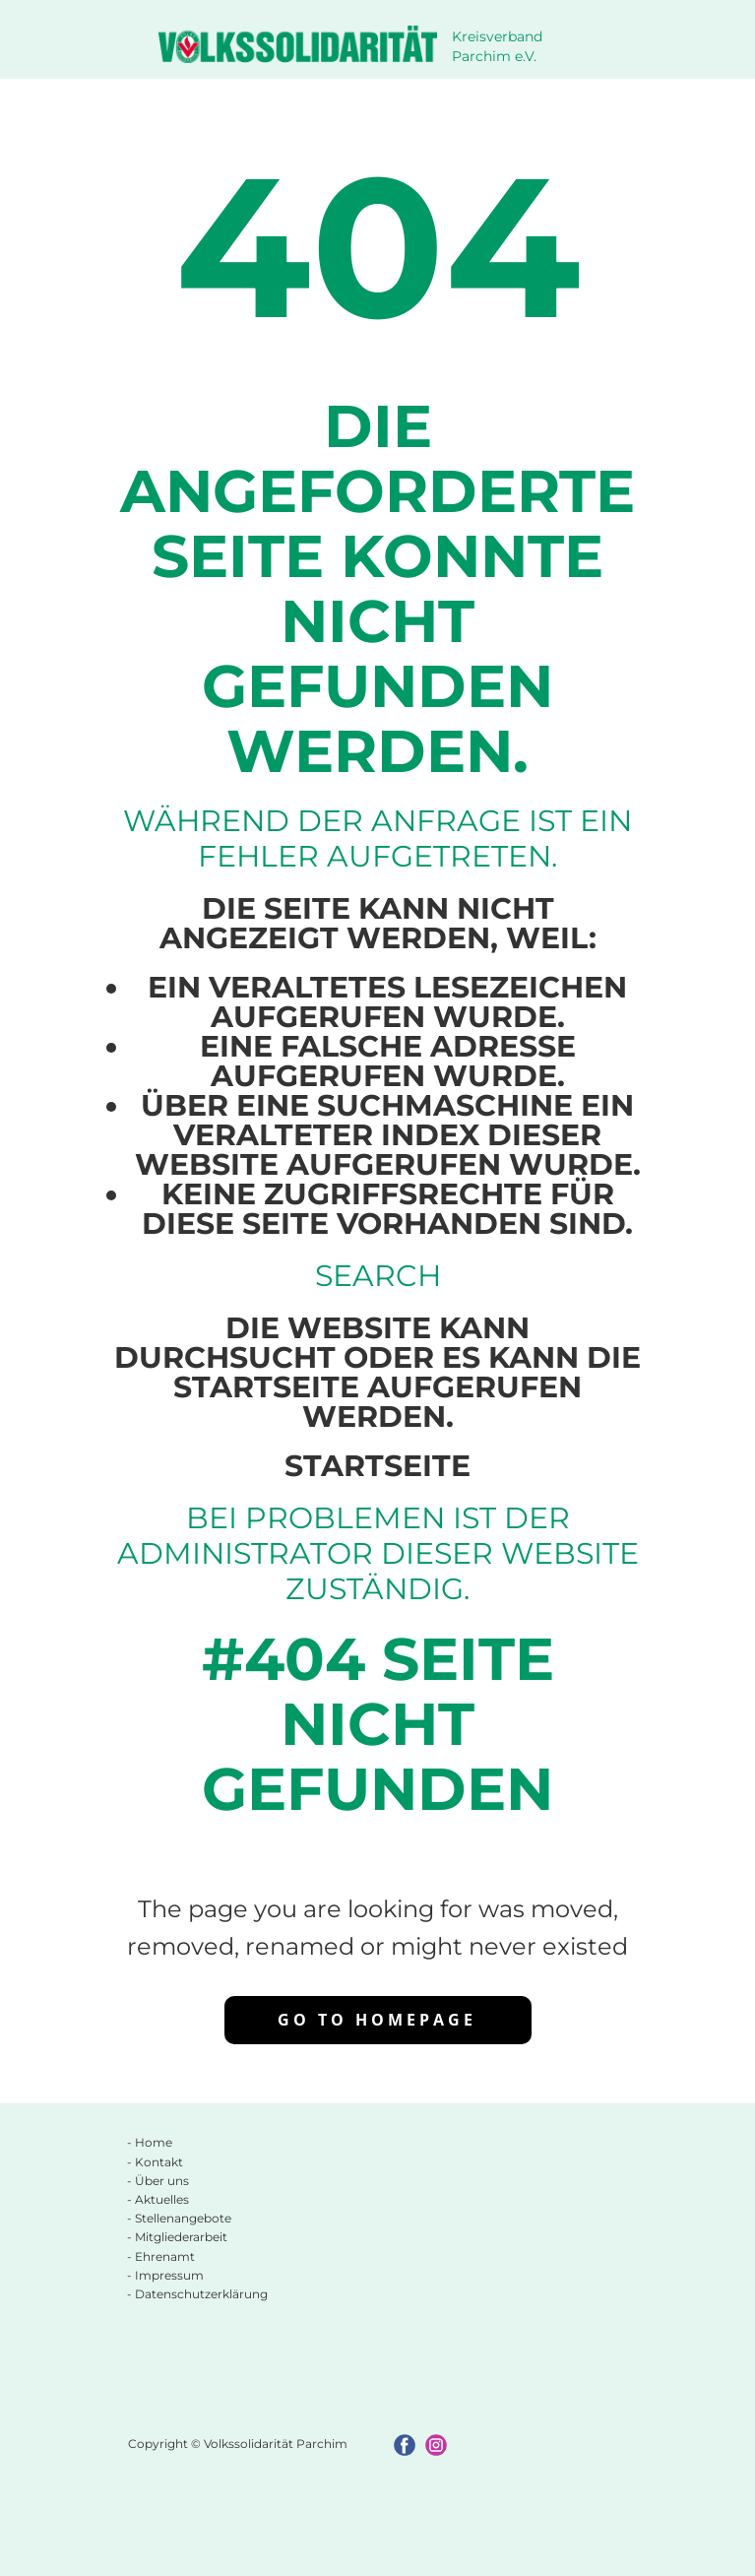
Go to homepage (377, 2019)
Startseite (377, 1466)
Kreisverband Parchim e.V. (499, 46)
